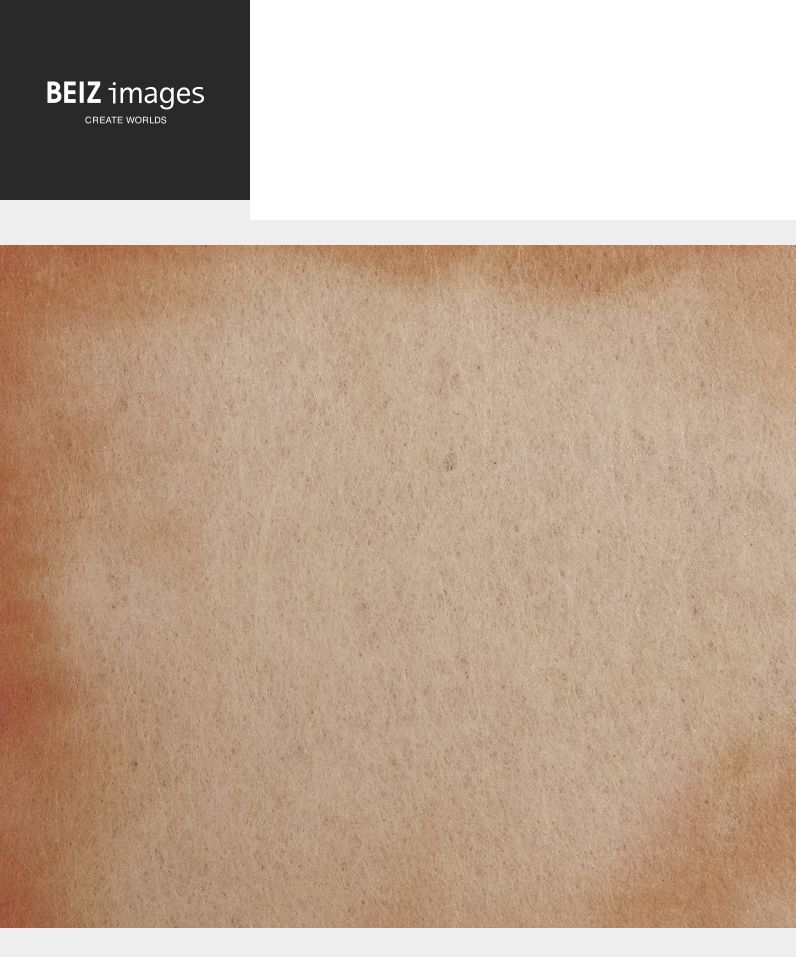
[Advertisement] (523, 127)
